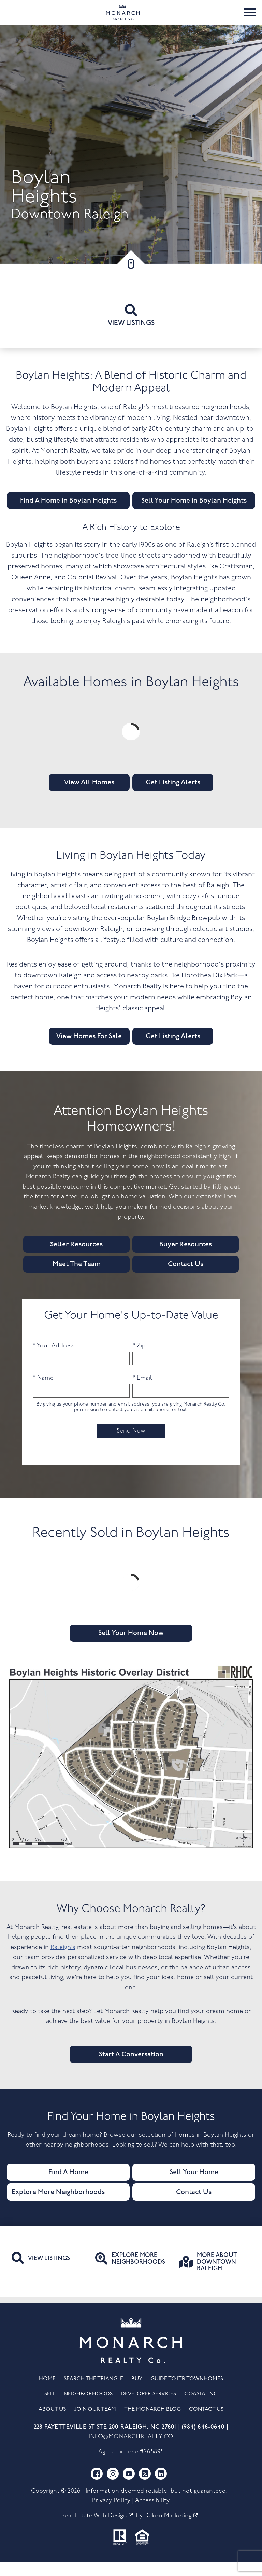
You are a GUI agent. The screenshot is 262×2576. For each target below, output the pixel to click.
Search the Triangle (93, 2393)
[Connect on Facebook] (97, 2488)
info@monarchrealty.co (131, 2450)
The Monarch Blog (152, 2423)
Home (47, 2393)
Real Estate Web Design (97, 2530)
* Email (142, 1392)
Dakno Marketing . (171, 2530)
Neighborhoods (88, 2408)
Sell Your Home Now (131, 1647)
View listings (131, 329)
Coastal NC (201, 2408)
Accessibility (152, 2515)
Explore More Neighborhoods (58, 2206)
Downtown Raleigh (70, 229)
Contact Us (206, 2423)
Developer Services (148, 2408)
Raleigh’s (62, 1961)
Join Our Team (95, 2423)
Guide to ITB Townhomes (186, 2393)
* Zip (139, 1360)
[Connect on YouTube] (129, 2488)
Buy (136, 2393)
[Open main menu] (250, 19)
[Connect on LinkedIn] (161, 2488)
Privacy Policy (111, 2515)
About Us (52, 2423)
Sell (50, 2408)
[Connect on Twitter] (145, 2488)
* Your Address (53, 1360)
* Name (43, 1392)
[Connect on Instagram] (113, 2488)
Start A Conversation (131, 2068)
